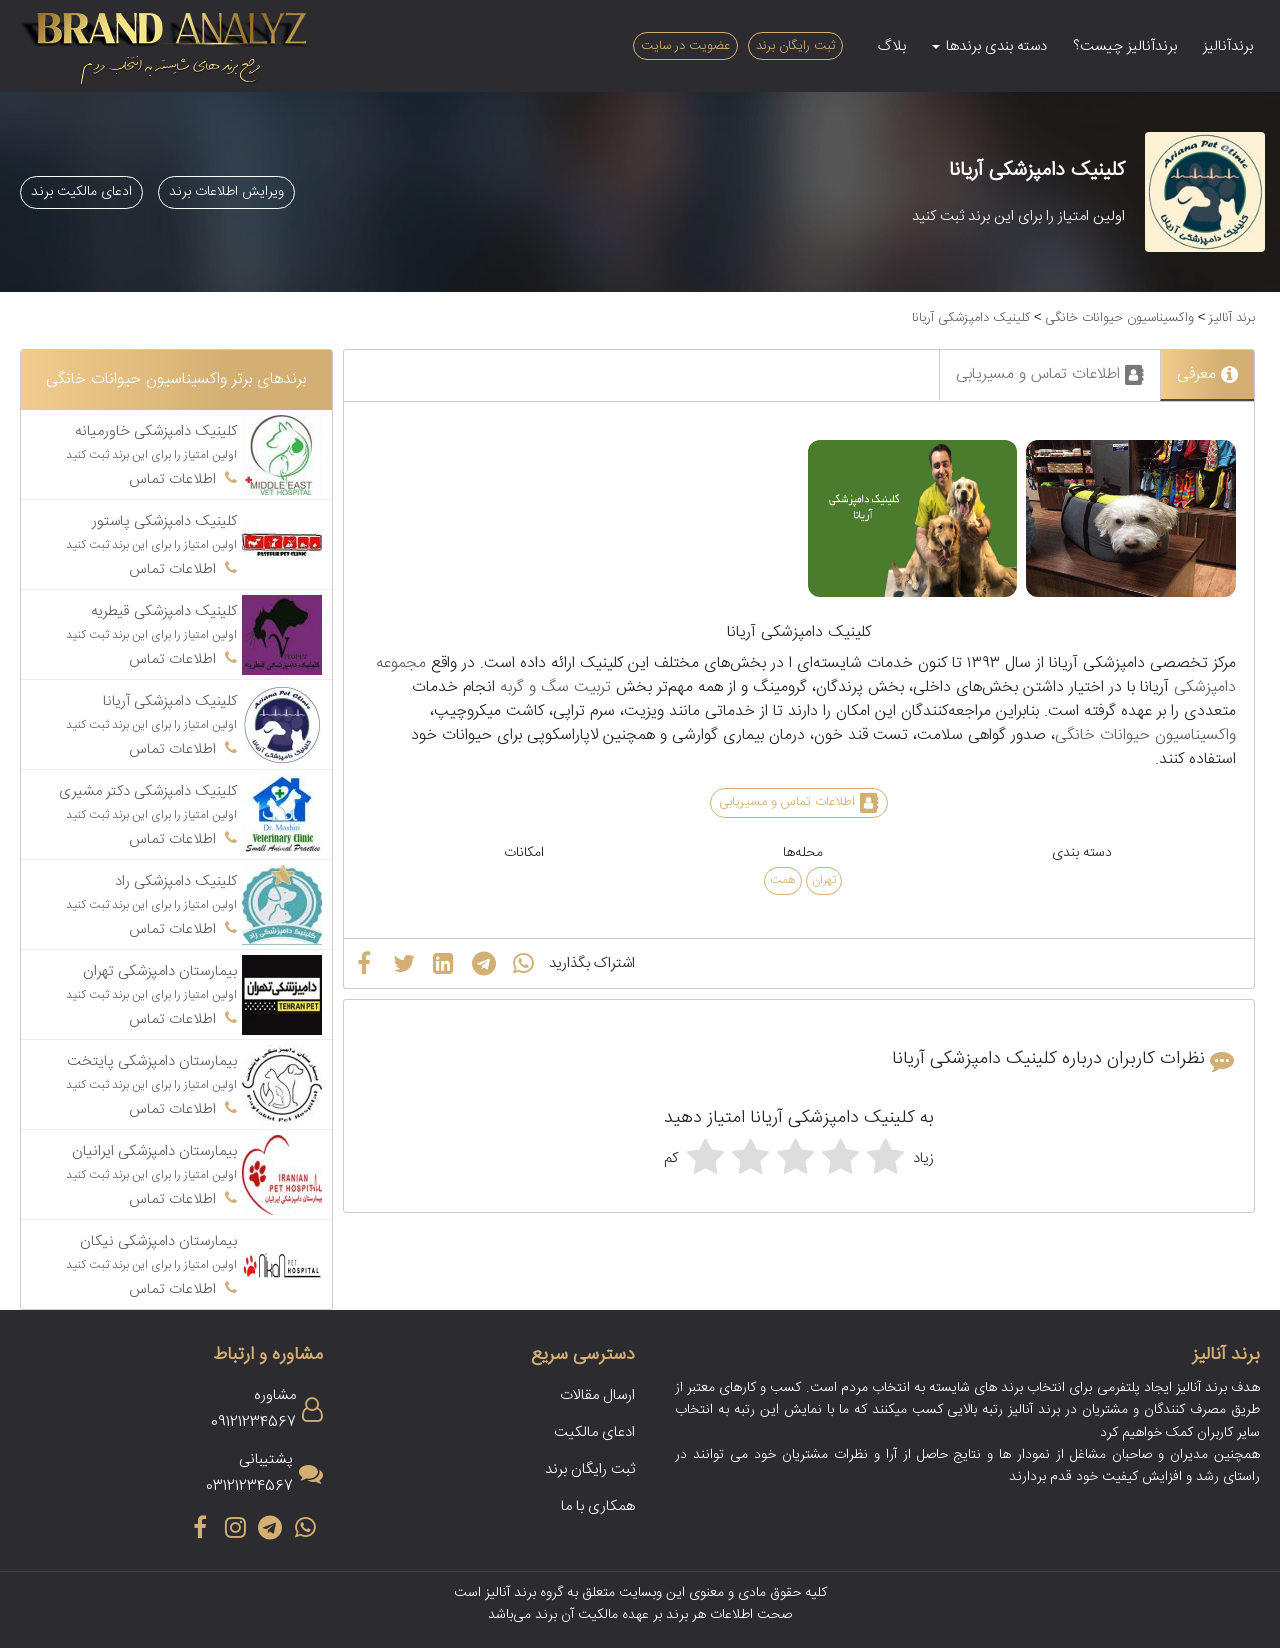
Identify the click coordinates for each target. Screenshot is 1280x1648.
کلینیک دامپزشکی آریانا (971, 318)
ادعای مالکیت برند (81, 192)
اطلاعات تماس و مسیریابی (1050, 374)
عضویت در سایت (685, 46)
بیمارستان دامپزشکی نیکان (158, 1241)
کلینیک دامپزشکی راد (176, 881)
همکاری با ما (598, 1506)
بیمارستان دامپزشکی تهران (160, 971)
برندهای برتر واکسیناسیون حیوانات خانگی (176, 379)
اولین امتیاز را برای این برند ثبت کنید (1018, 216)
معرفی (1207, 374)
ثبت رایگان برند (795, 46)
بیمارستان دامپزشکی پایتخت (152, 1061)
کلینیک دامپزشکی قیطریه (164, 611)
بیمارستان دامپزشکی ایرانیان (154, 1151)
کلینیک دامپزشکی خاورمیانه (156, 431)
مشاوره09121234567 (253, 1409)
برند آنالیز (1232, 318)
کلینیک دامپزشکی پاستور (164, 521)
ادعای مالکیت (594, 1432)
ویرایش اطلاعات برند (226, 192)
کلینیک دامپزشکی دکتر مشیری (148, 791)
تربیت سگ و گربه (555, 687)
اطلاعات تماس (183, 479)
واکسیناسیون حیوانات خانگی (1119, 318)
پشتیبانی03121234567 (249, 1473)
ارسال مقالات (597, 1395)
